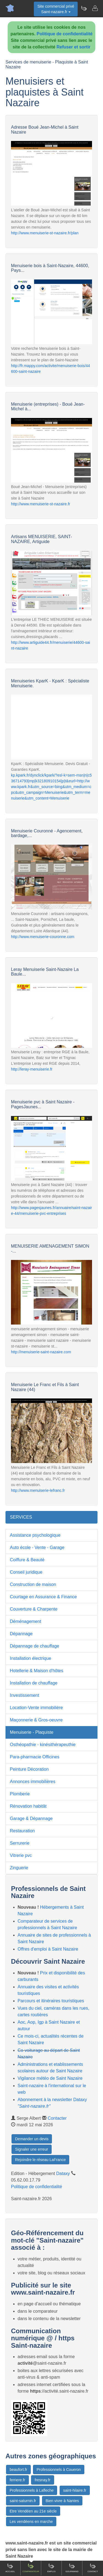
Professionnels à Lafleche (32, 2490)
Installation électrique (30, 1658)
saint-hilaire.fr (74, 2490)
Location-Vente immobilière (36, 1707)
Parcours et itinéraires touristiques (51, 2000)
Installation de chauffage (33, 1683)
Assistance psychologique (35, 1535)
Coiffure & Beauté (27, 1559)
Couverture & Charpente (33, 1609)
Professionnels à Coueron (59, 2469)
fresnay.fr (42, 2480)
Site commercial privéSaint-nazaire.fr (55, 9)
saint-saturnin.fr (23, 2501)
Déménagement (25, 1621)
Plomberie (20, 1794)
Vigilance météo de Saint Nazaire (50, 2078)
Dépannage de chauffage (34, 1646)
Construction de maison (33, 1584)
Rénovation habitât (28, 1806)
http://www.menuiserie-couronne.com (42, 936)
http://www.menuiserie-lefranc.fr (38, 1490)
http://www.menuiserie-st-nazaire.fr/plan (45, 233)
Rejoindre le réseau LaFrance (40, 2159)
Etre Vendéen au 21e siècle (33, 2511)
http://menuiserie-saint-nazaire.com (41, 1352)
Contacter (57, 2118)
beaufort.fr (18, 2469)
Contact (92, 2568)
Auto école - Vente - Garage (37, 1547)
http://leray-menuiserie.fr (31, 1069)
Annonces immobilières (32, 1781)
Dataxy (63, 2173)
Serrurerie (19, 1843)
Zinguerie (19, 1867)
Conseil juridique (26, 1572)
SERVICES (21, 1517)
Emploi (51, 2568)
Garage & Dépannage (31, 1818)
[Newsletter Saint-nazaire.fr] (83, 8)
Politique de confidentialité (65, 33)
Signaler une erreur (31, 2149)
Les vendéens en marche (31, 2521)
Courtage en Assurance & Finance (43, 1596)
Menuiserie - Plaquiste (31, 1732)
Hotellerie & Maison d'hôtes (36, 1670)
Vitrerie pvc (21, 1855)
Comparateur (30, 2568)
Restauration (22, 1830)
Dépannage (21, 1633)
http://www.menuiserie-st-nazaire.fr (40, 504)
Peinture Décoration (29, 1769)
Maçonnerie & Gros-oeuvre (36, 1720)
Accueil (10, 2568)
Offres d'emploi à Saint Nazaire (48, 1949)
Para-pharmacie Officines (34, 1757)
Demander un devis (31, 2139)
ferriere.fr (17, 2480)
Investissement (24, 1695)
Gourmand (72, 2568)
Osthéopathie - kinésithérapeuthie (43, 1744)
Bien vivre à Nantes (62, 2501)
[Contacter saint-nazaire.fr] (94, 8)
